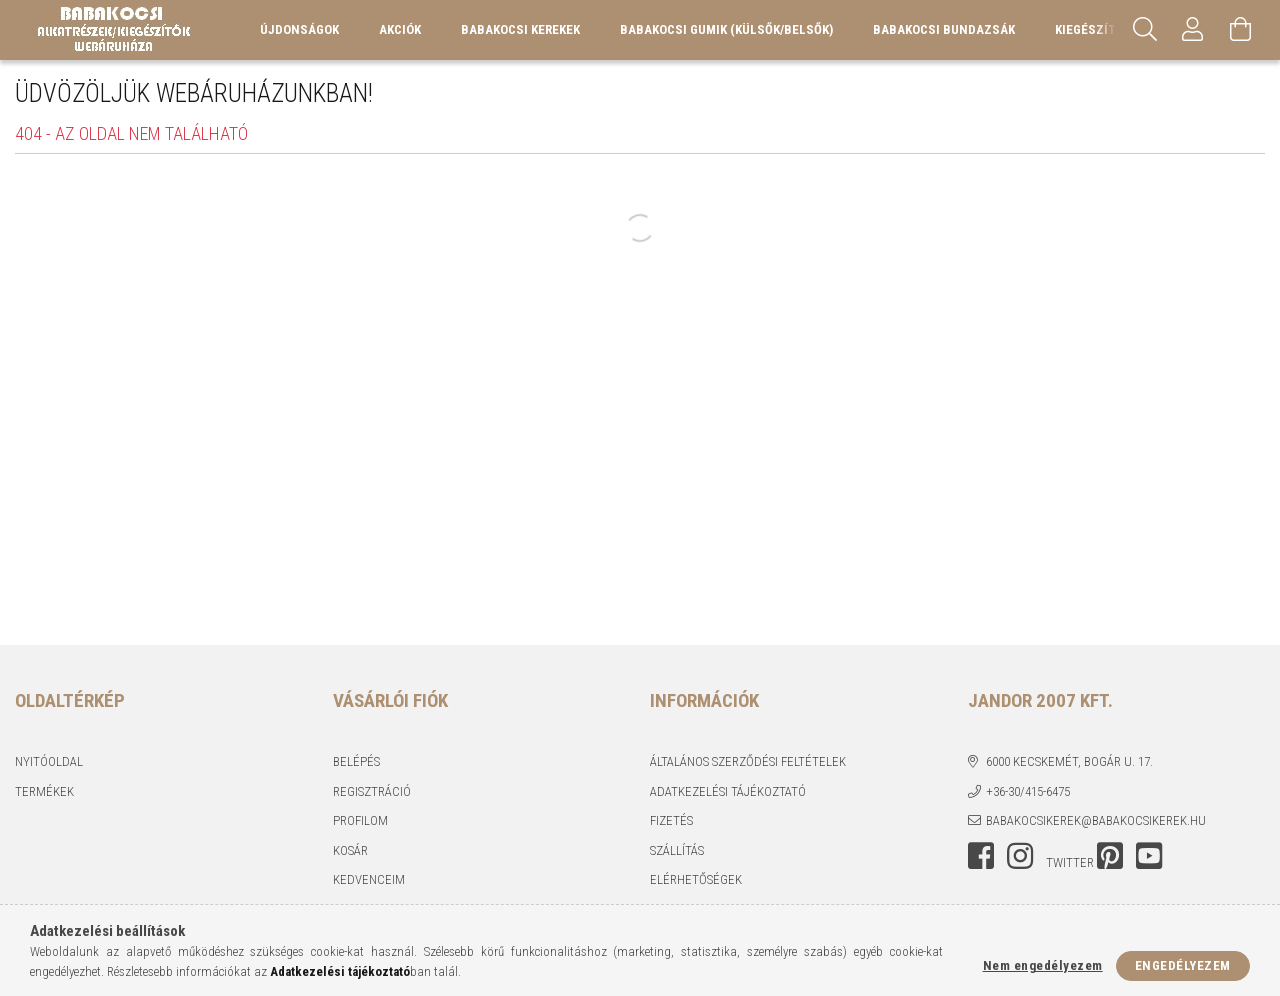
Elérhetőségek (696, 879)
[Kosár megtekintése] (1241, 30)
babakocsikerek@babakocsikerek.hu (1096, 820)
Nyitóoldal (49, 761)
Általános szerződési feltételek (748, 761)
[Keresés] (1145, 30)
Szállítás (677, 850)
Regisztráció (372, 791)
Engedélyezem (1183, 965)
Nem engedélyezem (1043, 965)
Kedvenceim (369, 879)
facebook (981, 856)
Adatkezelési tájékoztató (728, 791)
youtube (1149, 856)
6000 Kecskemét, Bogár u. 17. (1069, 761)
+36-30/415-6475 (1028, 791)
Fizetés (671, 820)
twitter (1070, 862)
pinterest (1110, 856)
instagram (1020, 856)
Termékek (44, 791)
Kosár (350, 850)
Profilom (360, 820)
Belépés (356, 761)
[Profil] (1193, 30)
